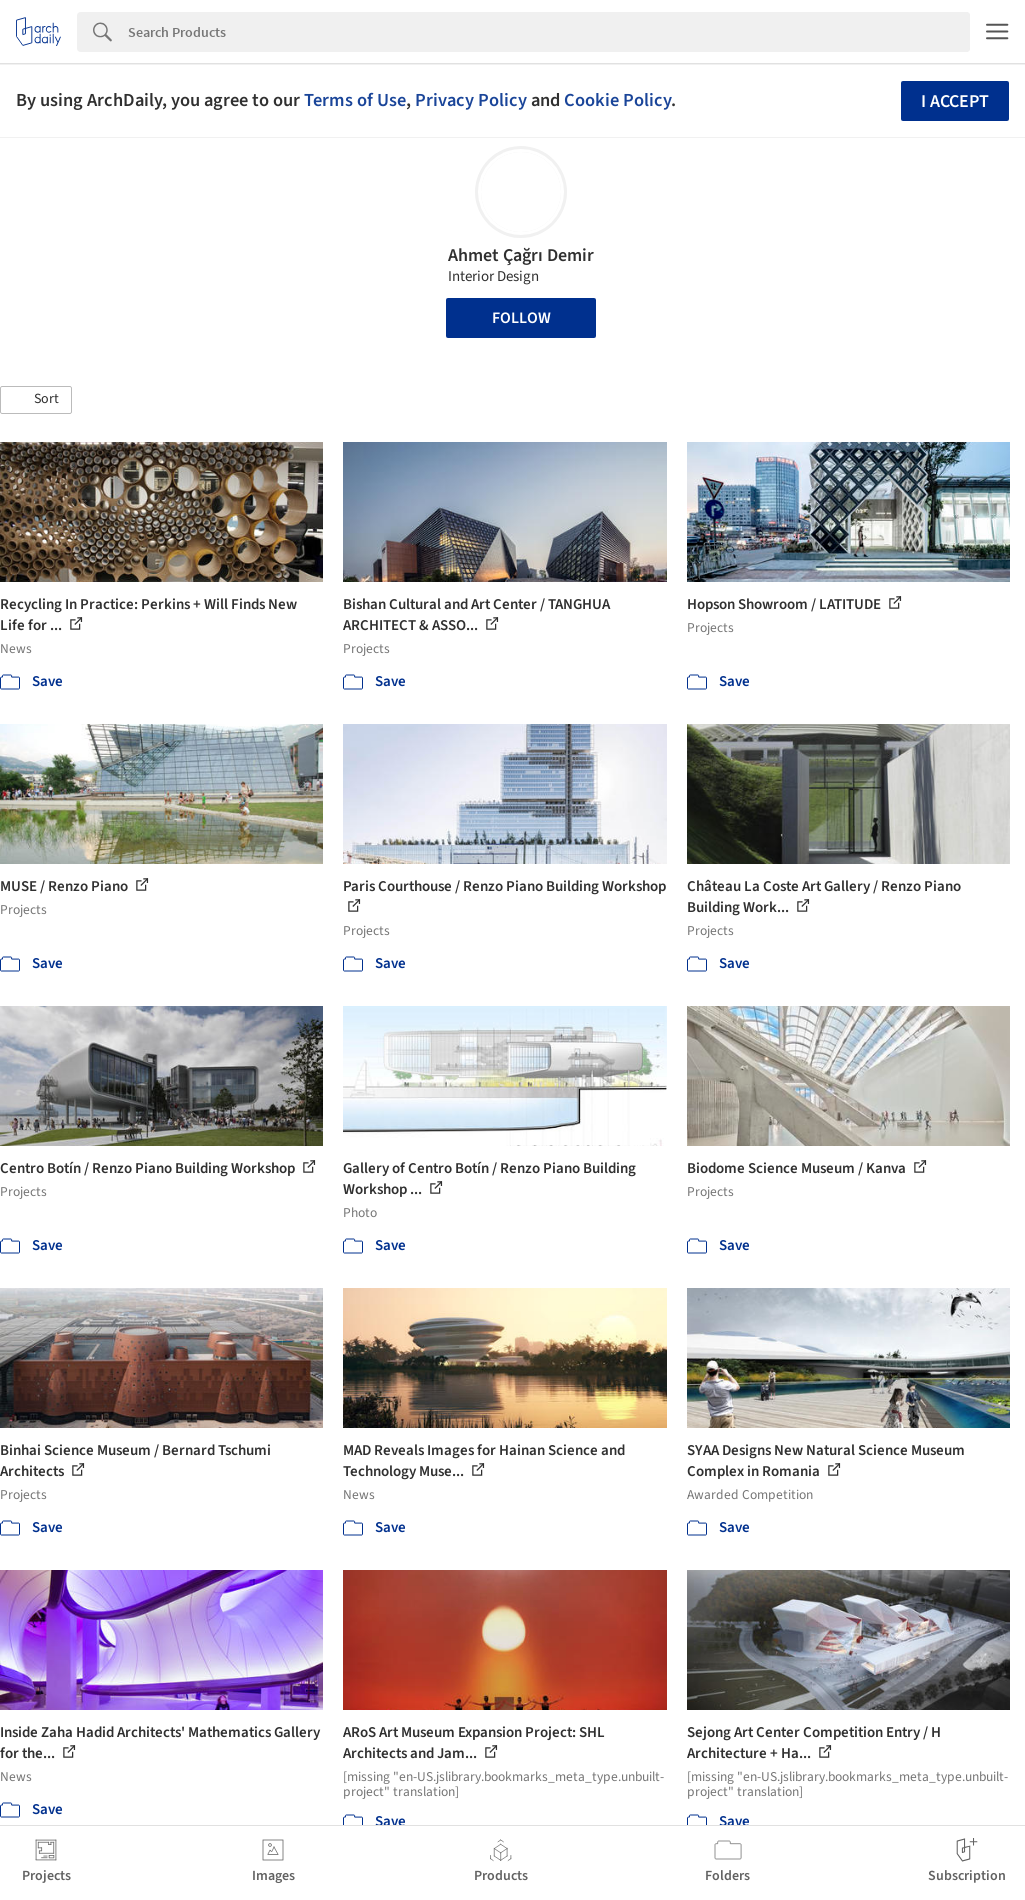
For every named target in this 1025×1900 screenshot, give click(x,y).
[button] (36, 400)
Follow (521, 318)
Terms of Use (355, 100)
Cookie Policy (617, 100)
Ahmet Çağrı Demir (521, 255)
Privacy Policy (471, 100)
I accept (955, 101)
